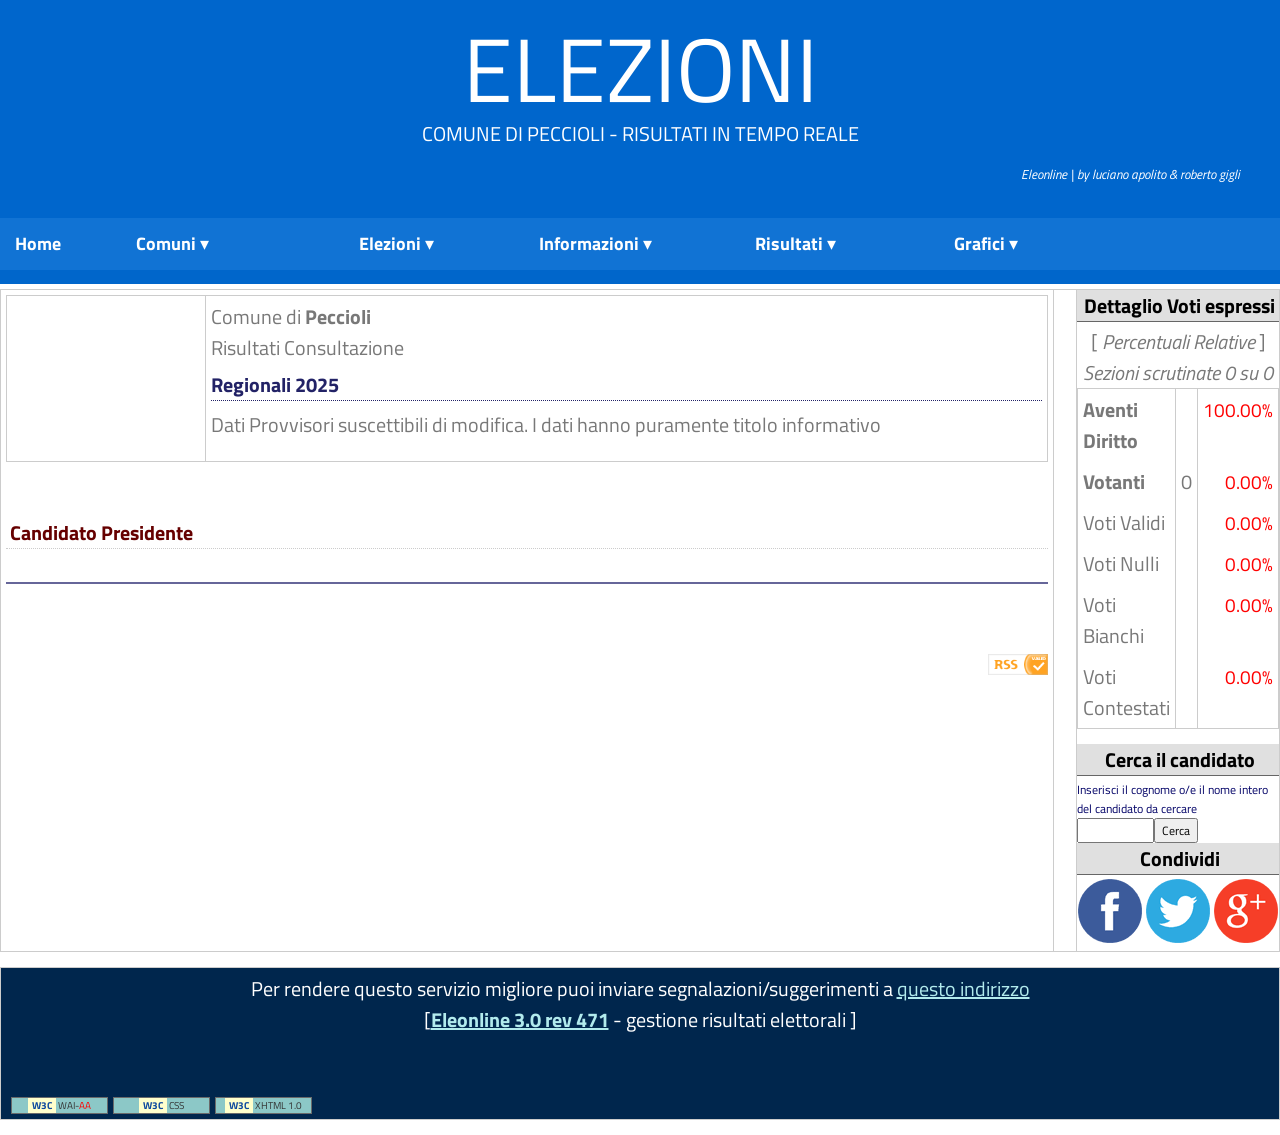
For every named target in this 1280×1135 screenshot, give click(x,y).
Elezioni (640, 68)
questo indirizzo (963, 988)
